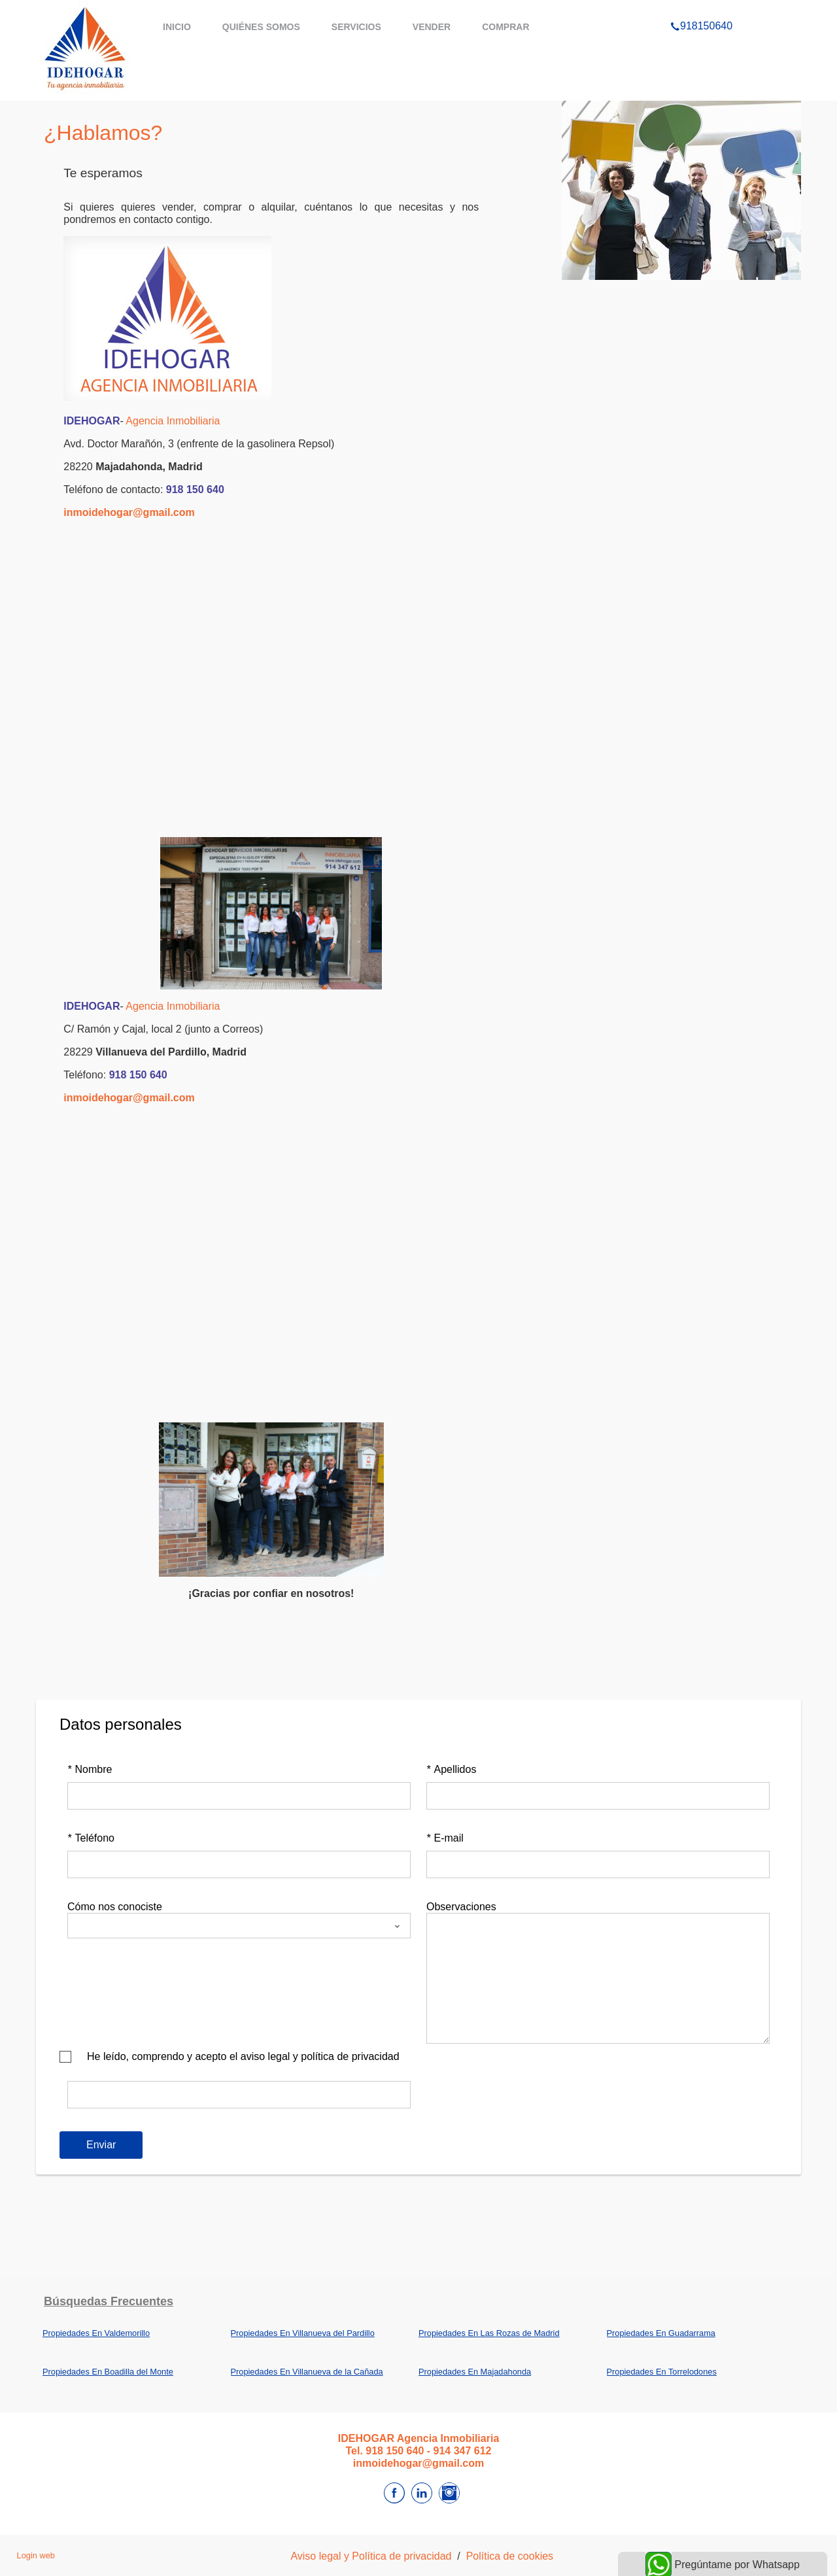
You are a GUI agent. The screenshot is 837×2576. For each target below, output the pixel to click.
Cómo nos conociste (114, 1906)
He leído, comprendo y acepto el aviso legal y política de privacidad (243, 2056)
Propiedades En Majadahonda (474, 2372)
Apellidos (451, 1769)
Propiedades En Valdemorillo (96, 2333)
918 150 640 (195, 489)
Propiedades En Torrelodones (662, 2372)
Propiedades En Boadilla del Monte (108, 2372)
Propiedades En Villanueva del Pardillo (303, 2333)
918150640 (701, 9)
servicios (356, 27)
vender (432, 27)
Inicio (177, 27)
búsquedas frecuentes (108, 2301)
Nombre (89, 1769)
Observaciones (461, 1906)
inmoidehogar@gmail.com (129, 512)
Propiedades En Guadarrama (661, 2333)
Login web (36, 2555)
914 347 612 (463, 2450)
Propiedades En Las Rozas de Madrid (489, 2333)
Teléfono (90, 1838)
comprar (505, 27)
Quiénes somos (261, 27)
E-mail (445, 1838)
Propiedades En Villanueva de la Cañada (307, 2372)
